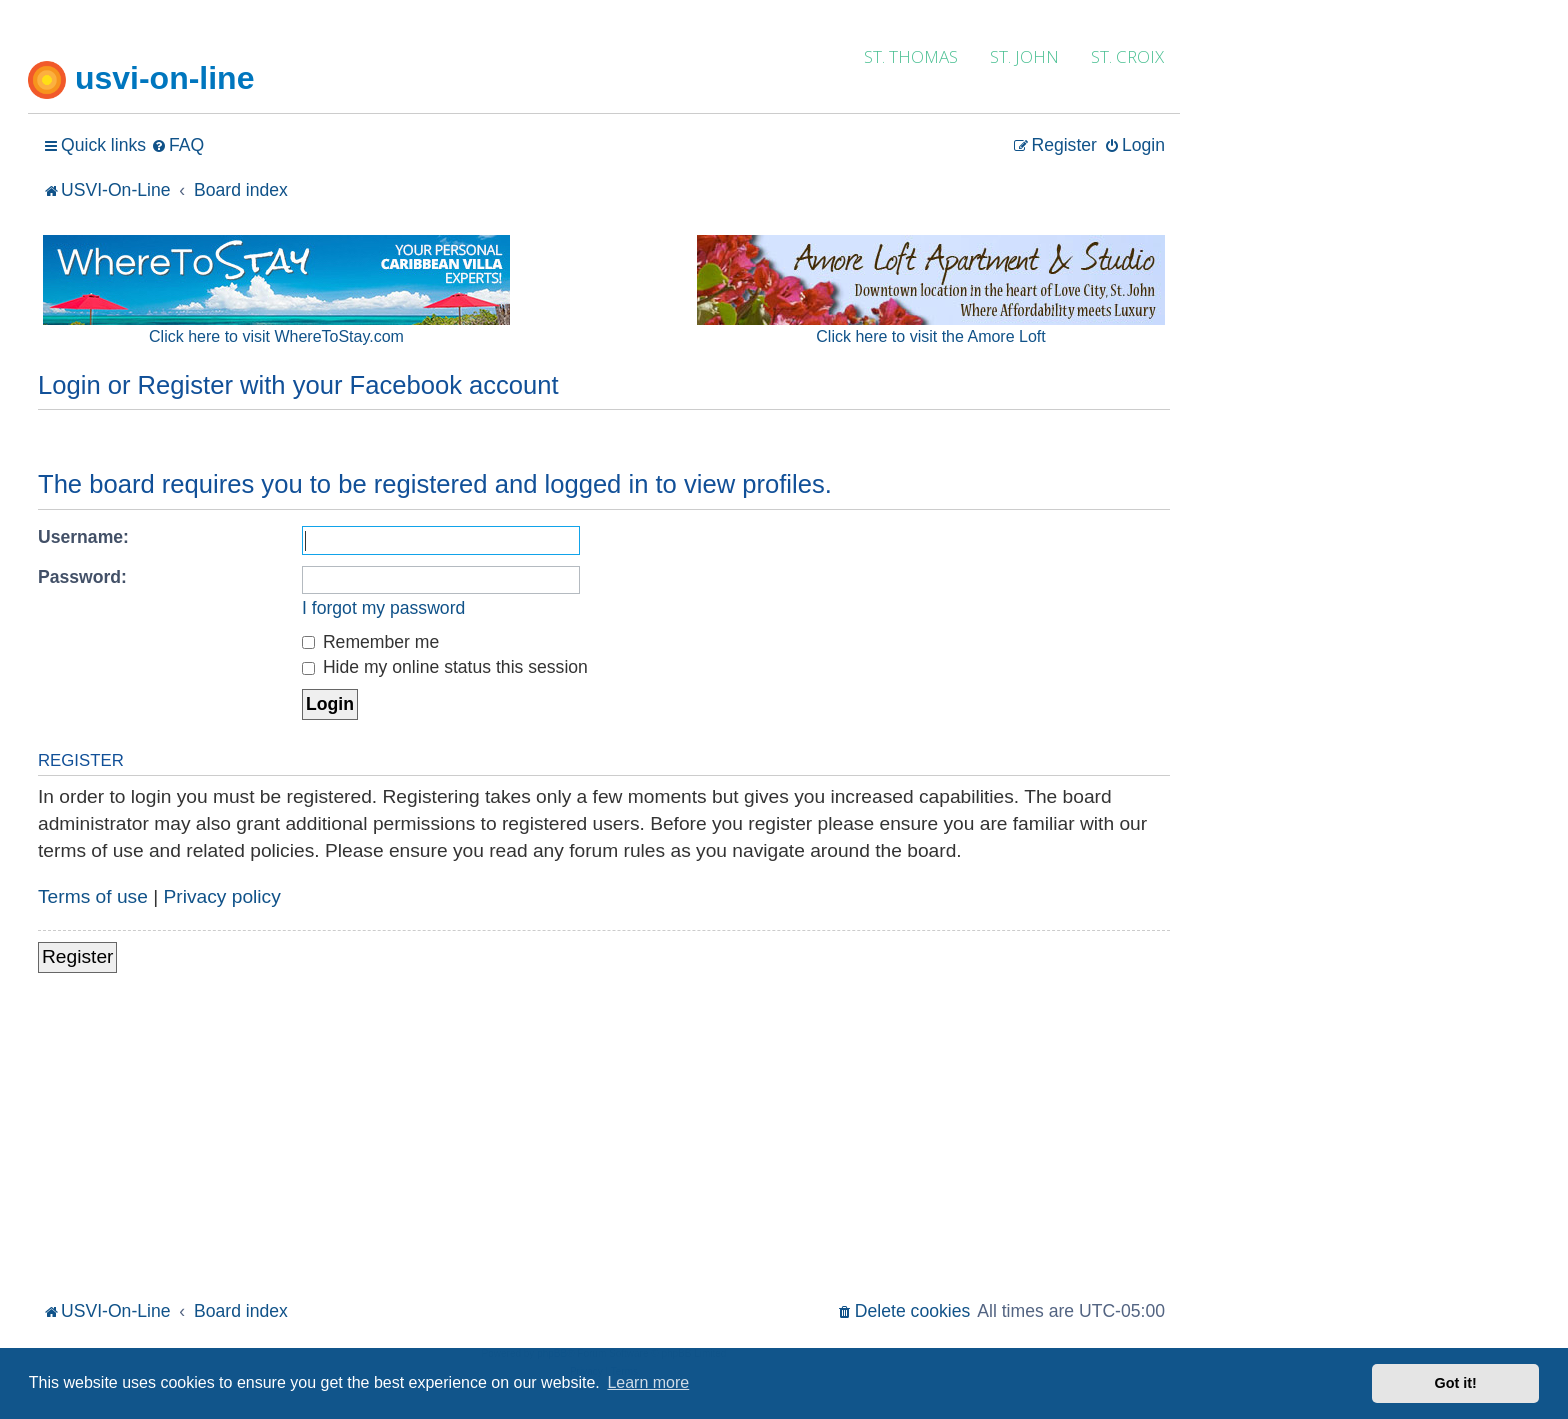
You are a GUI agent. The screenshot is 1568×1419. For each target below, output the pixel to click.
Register (77, 956)
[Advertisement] (604, 1146)
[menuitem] (177, 145)
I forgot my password (383, 608)
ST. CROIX (1127, 56)
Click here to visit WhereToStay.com (276, 336)
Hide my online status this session (445, 667)
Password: (82, 577)
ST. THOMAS (911, 56)
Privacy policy (222, 896)
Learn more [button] (648, 1382)
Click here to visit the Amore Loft (930, 336)
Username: (83, 537)
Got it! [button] (1456, 1383)
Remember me (370, 642)
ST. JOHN (1024, 56)
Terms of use (93, 896)
